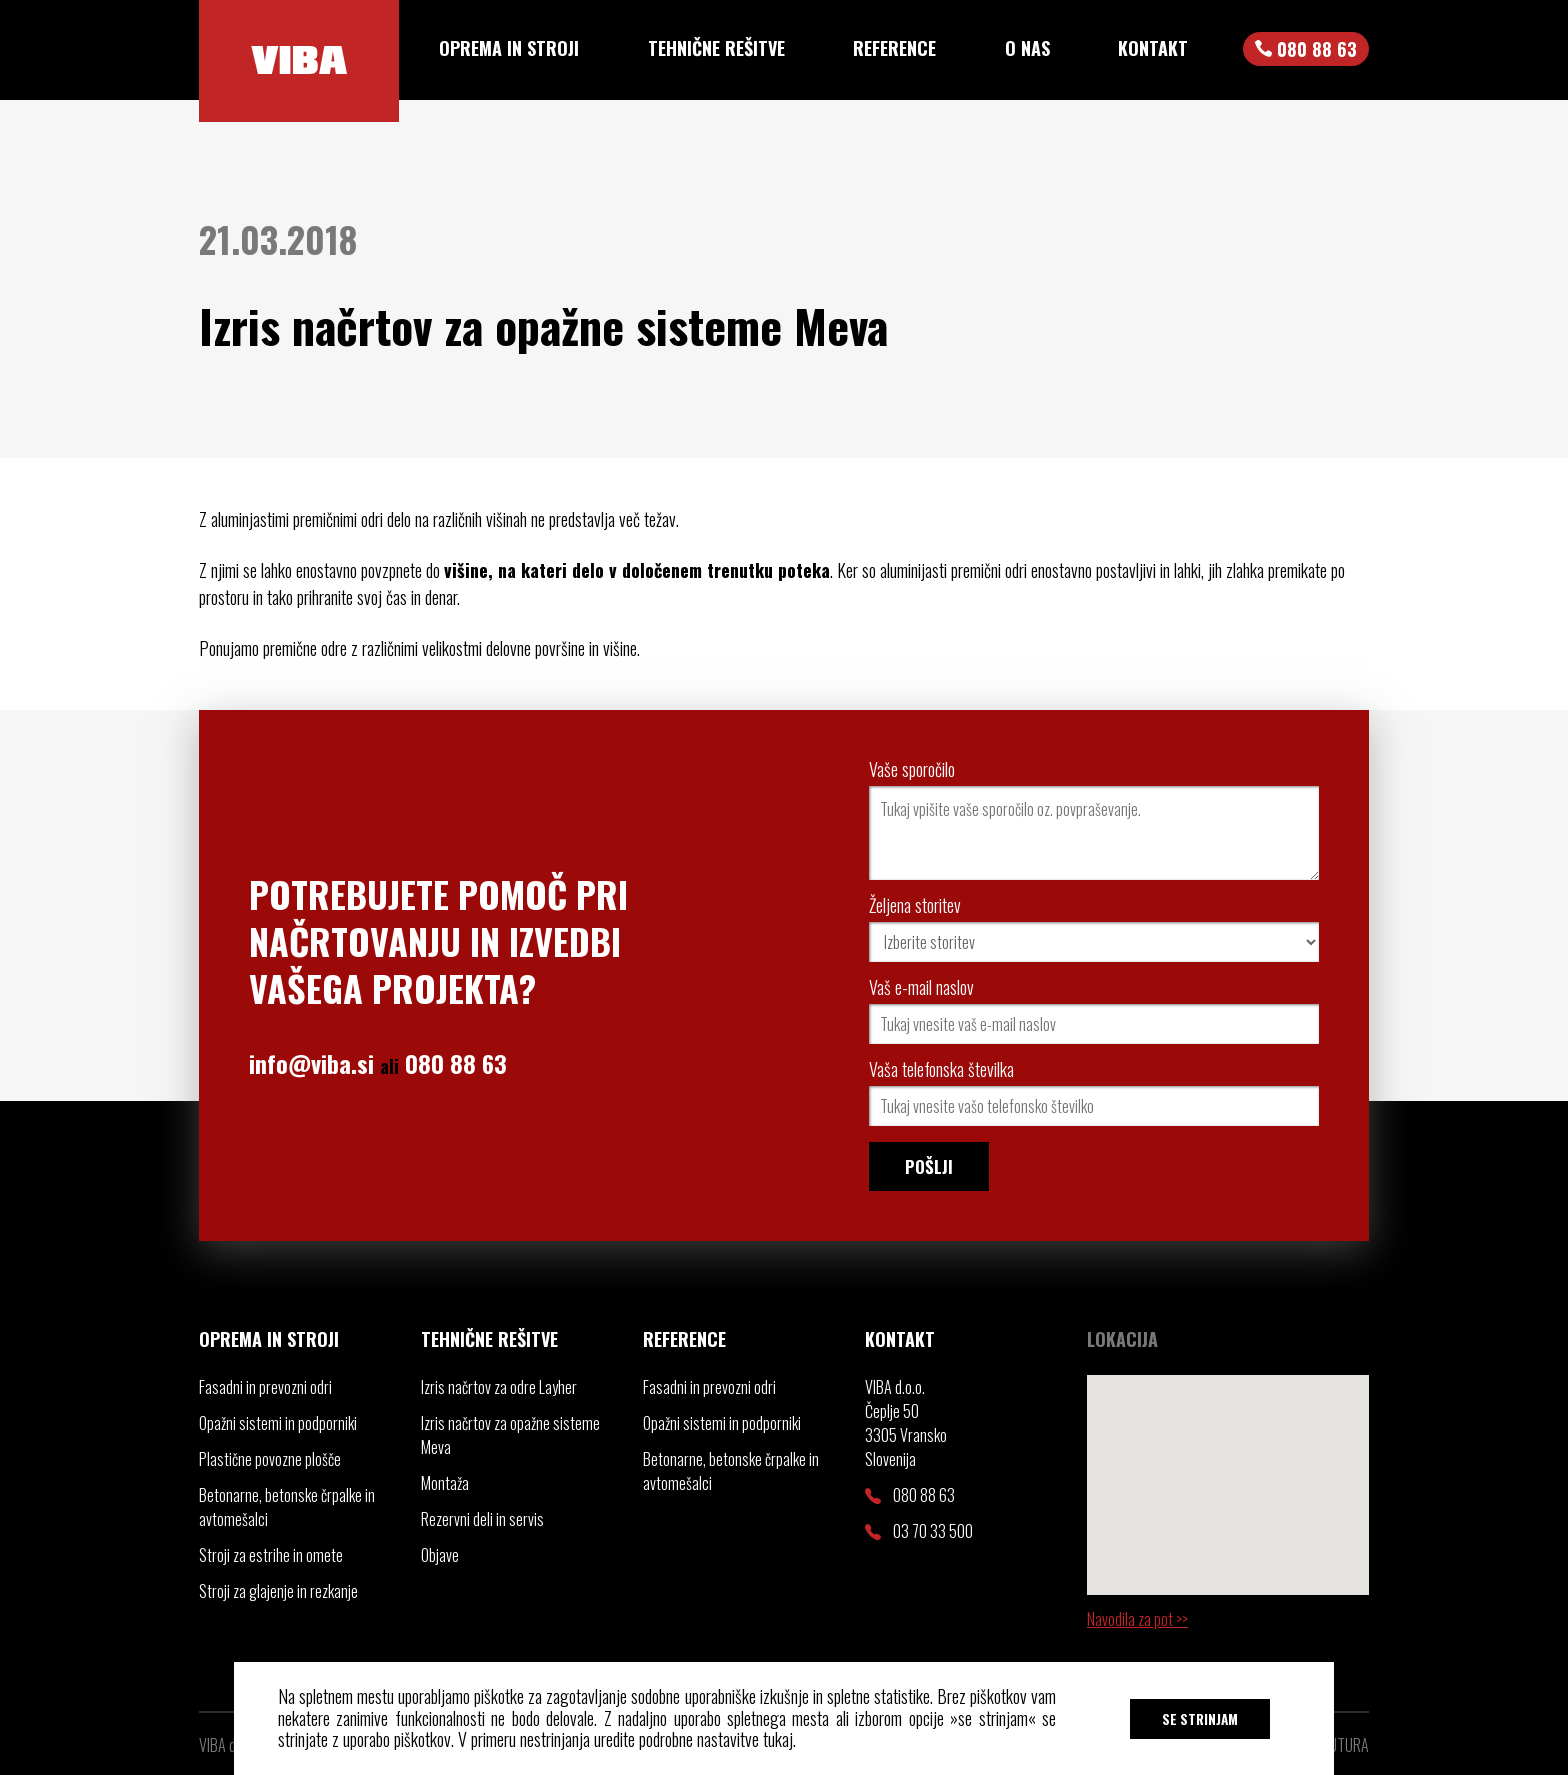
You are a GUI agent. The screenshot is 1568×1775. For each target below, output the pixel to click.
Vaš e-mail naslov (921, 987)
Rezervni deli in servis (482, 1519)
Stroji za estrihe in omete (271, 1555)
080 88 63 (456, 1063)
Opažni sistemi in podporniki (278, 1423)
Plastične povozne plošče (270, 1459)
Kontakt (1153, 48)
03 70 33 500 (919, 1531)
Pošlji (929, 1166)
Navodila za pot (1131, 1619)
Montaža (445, 1483)
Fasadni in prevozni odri (265, 1387)
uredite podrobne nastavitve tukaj (693, 1739)
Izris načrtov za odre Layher (499, 1387)
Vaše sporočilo (912, 769)
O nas (1027, 48)
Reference (894, 48)
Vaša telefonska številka (941, 1069)
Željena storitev (915, 905)
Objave (440, 1555)
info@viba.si (311, 1063)
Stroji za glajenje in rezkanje (278, 1591)
